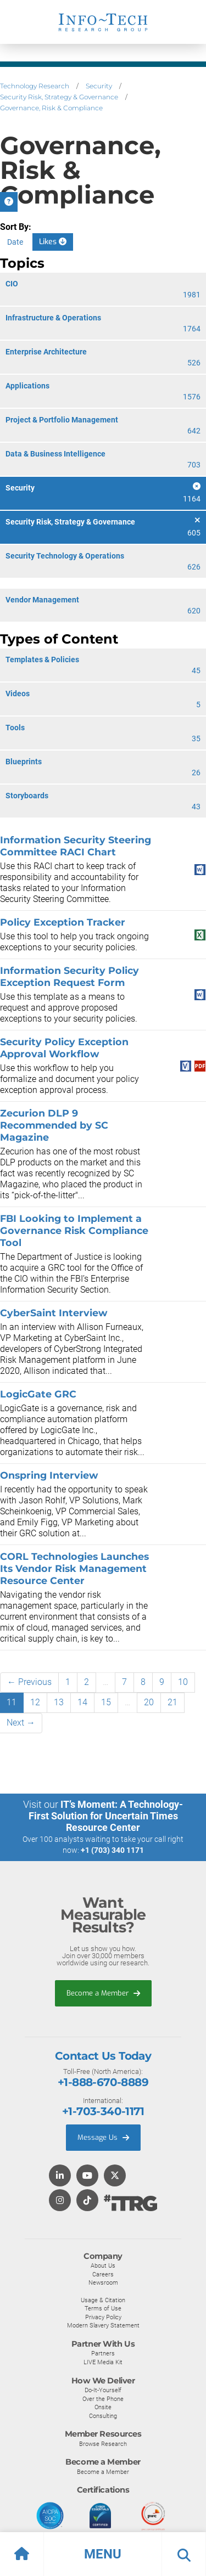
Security (99, 86)
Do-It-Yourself (103, 2390)
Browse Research (103, 2444)
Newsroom (103, 2282)
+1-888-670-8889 (103, 2082)
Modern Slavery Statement (103, 2325)
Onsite (103, 2407)
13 (59, 1702)
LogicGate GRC (38, 1394)
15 (106, 1702)
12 (35, 1702)
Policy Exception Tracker (62, 922)
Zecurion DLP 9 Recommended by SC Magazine (54, 1125)
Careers (103, 2274)
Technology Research (34, 86)
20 (149, 1702)
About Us (103, 2265)
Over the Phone (103, 2399)
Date (15, 242)
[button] (103, 2554)
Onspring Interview (49, 1475)
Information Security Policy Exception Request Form (69, 976)
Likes (52, 241)
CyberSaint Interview (53, 1312)
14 (82, 1702)
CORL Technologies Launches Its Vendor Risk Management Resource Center (74, 1568)
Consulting (103, 2416)
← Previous (29, 1682)
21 (172, 1702)
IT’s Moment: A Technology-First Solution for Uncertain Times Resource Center (106, 1816)
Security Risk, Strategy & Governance (59, 97)
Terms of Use (103, 2308)
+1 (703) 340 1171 (112, 1850)
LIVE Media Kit (103, 2362)
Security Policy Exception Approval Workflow (64, 1047)
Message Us (103, 2137)
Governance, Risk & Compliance (51, 108)
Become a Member (103, 1993)
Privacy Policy (103, 2317)
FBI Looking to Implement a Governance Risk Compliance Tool (74, 1230)
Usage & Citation (103, 2300)
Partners (103, 2353)
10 (183, 1682)
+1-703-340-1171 (103, 2111)
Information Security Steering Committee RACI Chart (75, 846)
